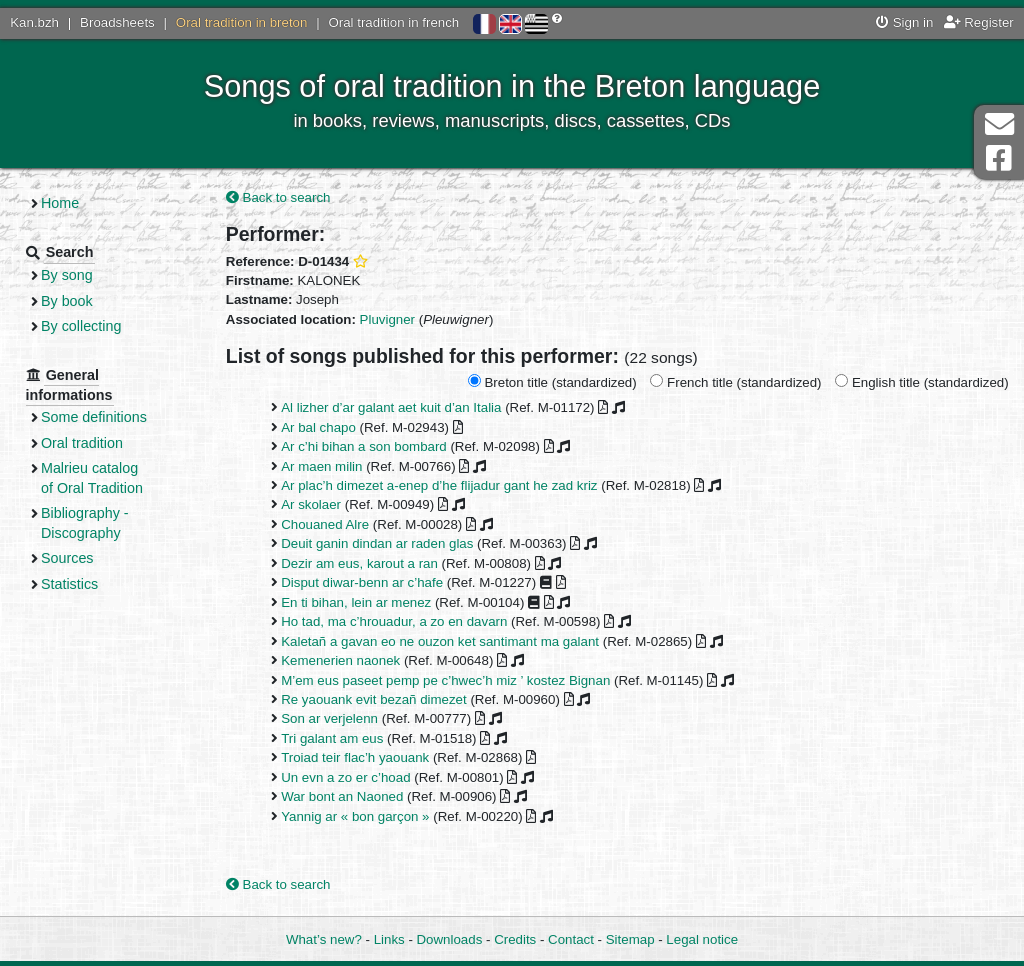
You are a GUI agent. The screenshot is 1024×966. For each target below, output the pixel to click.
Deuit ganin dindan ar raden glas (377, 543)
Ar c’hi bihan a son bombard (364, 446)
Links (389, 939)
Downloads (450, 939)
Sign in (904, 22)
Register (979, 22)
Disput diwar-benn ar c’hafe (362, 582)
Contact (571, 939)
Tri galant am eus (332, 738)
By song (67, 275)
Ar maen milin (321, 466)
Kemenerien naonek (340, 660)
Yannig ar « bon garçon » (355, 816)
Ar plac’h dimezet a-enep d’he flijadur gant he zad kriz (439, 485)
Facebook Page (999, 158)
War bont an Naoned (342, 796)
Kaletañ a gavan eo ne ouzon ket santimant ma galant (440, 641)
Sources (67, 558)
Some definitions (94, 417)
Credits (515, 939)
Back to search (278, 197)
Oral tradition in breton (242, 22)
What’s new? (324, 939)
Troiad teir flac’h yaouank (355, 757)
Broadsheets (117, 22)
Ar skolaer (311, 504)
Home (60, 203)
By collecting (81, 326)
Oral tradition (82, 443)
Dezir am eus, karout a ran (359, 563)
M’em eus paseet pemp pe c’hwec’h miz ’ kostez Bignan (445, 680)
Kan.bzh (34, 22)
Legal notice (702, 939)
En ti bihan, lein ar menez (356, 602)
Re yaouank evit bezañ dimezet (374, 699)
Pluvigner (387, 319)
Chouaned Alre (325, 524)
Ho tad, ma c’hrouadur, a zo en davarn (394, 621)
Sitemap (630, 939)
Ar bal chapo (318, 427)
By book (67, 301)
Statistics (69, 584)
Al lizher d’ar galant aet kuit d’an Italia (391, 407)
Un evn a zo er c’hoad (345, 777)
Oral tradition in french (393, 22)
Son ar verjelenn (329, 718)
